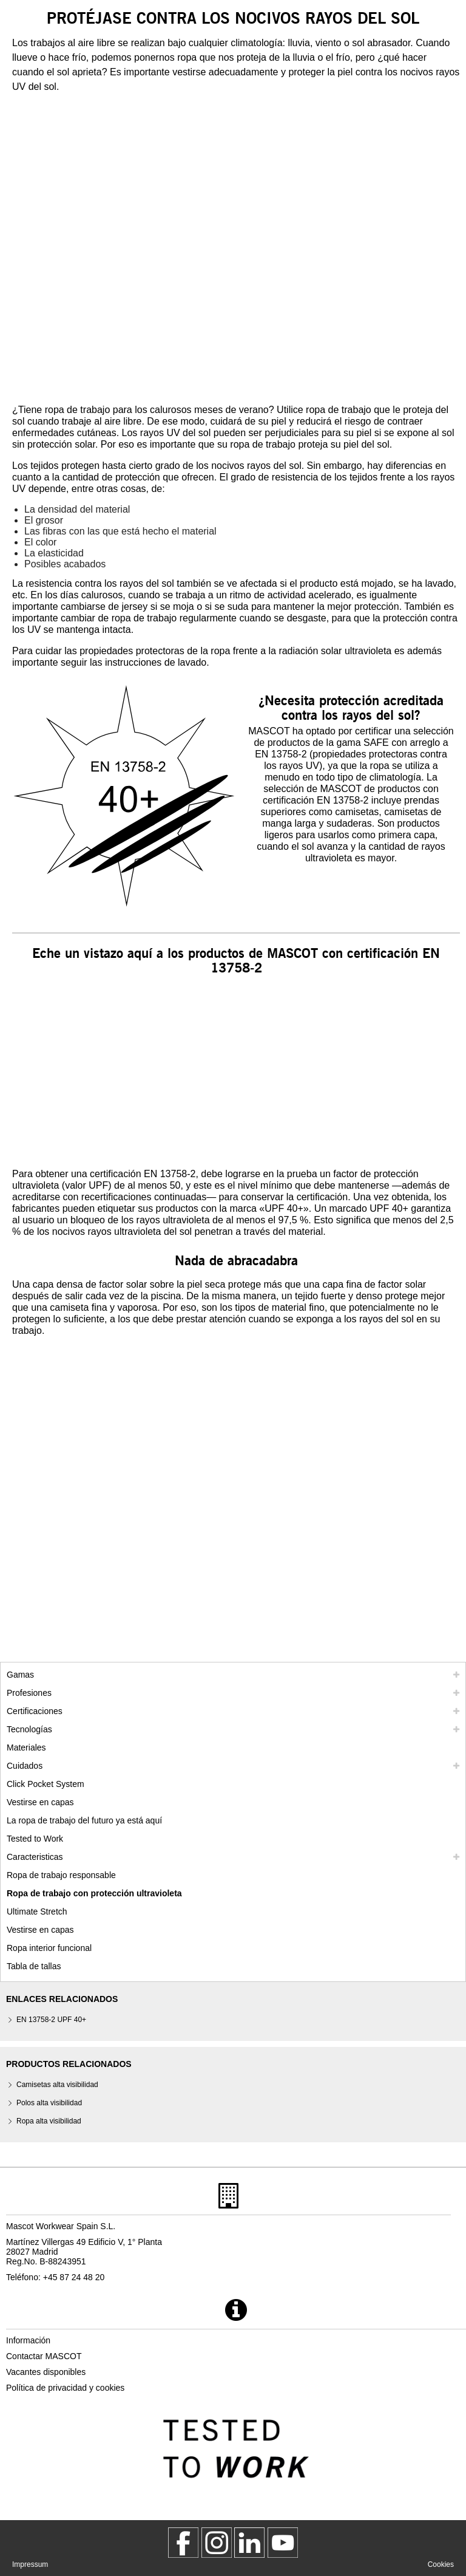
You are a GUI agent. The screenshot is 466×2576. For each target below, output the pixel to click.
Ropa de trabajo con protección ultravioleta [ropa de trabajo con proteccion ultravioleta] (94, 1893)
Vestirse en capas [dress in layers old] (40, 1930)
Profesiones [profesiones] (29, 1693)
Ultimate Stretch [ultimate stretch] (37, 1911)
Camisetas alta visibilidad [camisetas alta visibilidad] (57, 2084)
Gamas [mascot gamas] (20, 1674)
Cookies (441, 2564)
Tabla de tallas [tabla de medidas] (34, 1966)
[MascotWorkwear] (183, 2542)
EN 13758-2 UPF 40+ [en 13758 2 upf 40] (51, 2019)
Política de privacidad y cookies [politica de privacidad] (65, 2388)
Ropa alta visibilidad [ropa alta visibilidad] (48, 2121)
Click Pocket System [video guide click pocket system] (45, 1784)
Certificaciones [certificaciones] (34, 1711)
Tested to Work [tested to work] (35, 1838)
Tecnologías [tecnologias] (29, 1729)
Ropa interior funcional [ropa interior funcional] (49, 1948)
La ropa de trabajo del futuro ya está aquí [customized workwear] (84, 1820)
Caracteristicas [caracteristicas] (35, 1857)
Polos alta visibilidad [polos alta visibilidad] (49, 2103)
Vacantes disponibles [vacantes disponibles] (46, 2372)
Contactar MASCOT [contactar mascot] (43, 2356)
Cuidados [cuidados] (24, 1766)
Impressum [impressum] (30, 2564)
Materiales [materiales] (26, 1747)
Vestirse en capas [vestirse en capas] (40, 1802)
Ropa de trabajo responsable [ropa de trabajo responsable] (61, 1875)
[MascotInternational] (283, 2542)
